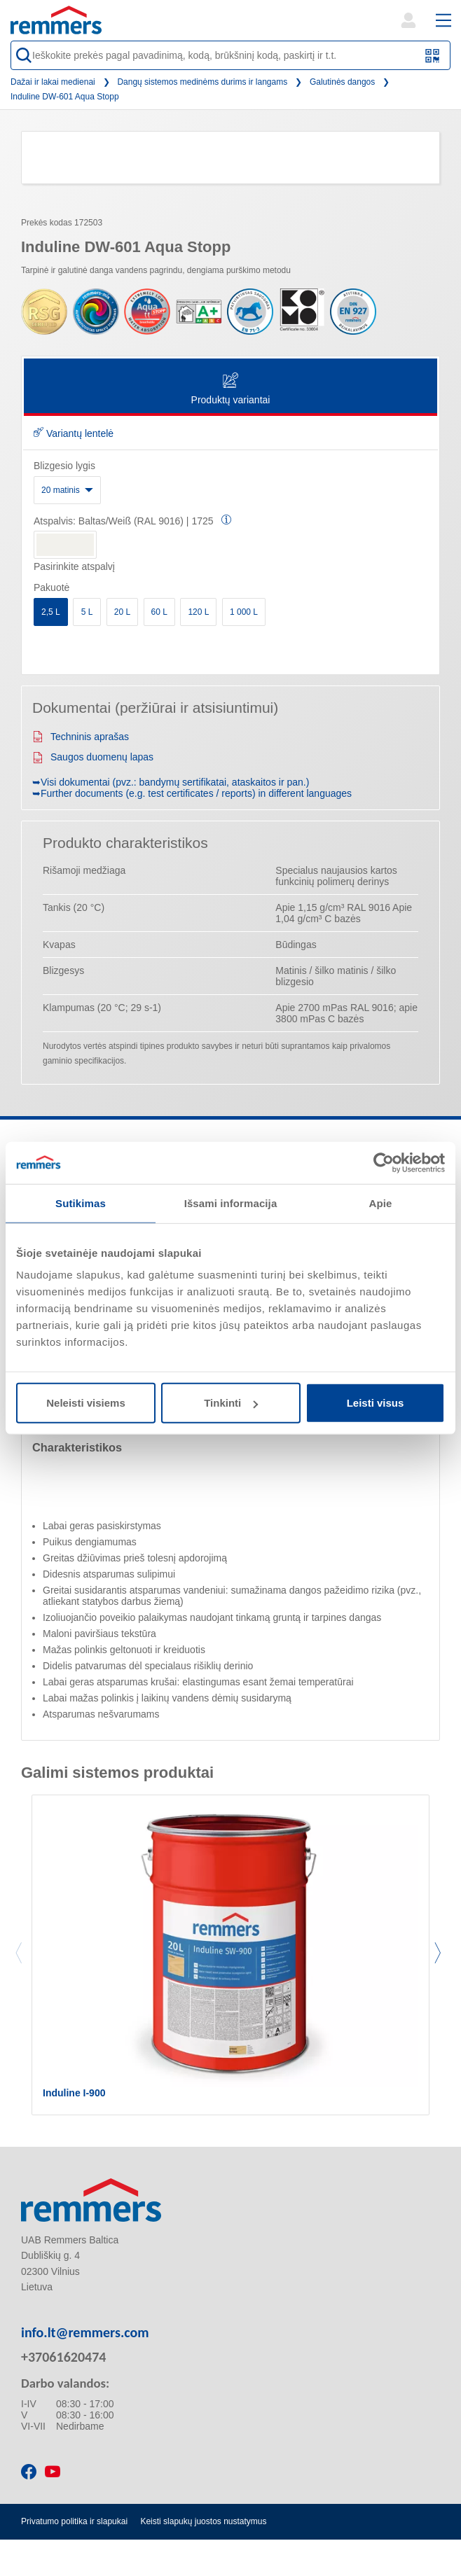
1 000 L (244, 612)
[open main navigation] (443, 20)
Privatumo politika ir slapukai (74, 2521)
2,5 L (50, 612)
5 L (87, 612)
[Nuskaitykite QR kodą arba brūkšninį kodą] (433, 56)
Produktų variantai (230, 389)
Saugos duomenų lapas (92, 757)
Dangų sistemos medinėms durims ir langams (202, 82)
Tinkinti (231, 1403)
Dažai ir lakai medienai (53, 82)
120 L (198, 612)
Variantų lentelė (73, 433)
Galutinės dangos (342, 82)
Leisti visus (375, 1403)
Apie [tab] (380, 1203)
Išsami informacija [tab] (230, 1203)
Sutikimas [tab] (80, 1203)
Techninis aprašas (80, 736)
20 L (122, 612)
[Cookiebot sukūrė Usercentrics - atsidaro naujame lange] (383, 1162)
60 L (159, 612)
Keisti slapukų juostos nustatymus (203, 2521)
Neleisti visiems (85, 1403)
